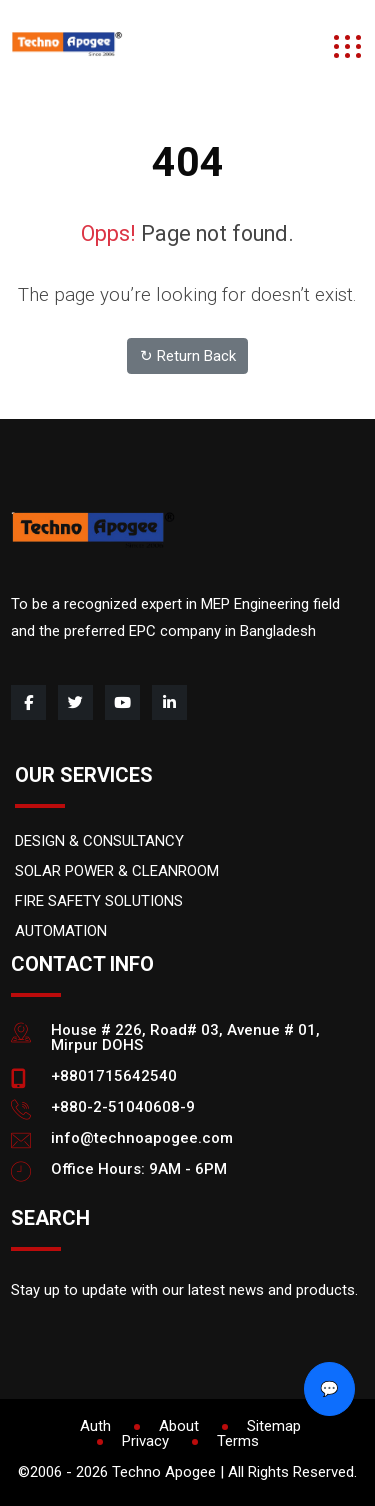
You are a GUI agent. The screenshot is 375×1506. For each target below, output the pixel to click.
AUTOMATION (61, 931)
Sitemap (274, 1426)
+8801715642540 (114, 1076)
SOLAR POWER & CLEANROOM (117, 871)
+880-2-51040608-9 (123, 1107)
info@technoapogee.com (142, 1138)
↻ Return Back (188, 356)
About (179, 1426)
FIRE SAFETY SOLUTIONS (99, 901)
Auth (95, 1426)
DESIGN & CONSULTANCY (99, 841)
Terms (238, 1441)
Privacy (145, 1441)
